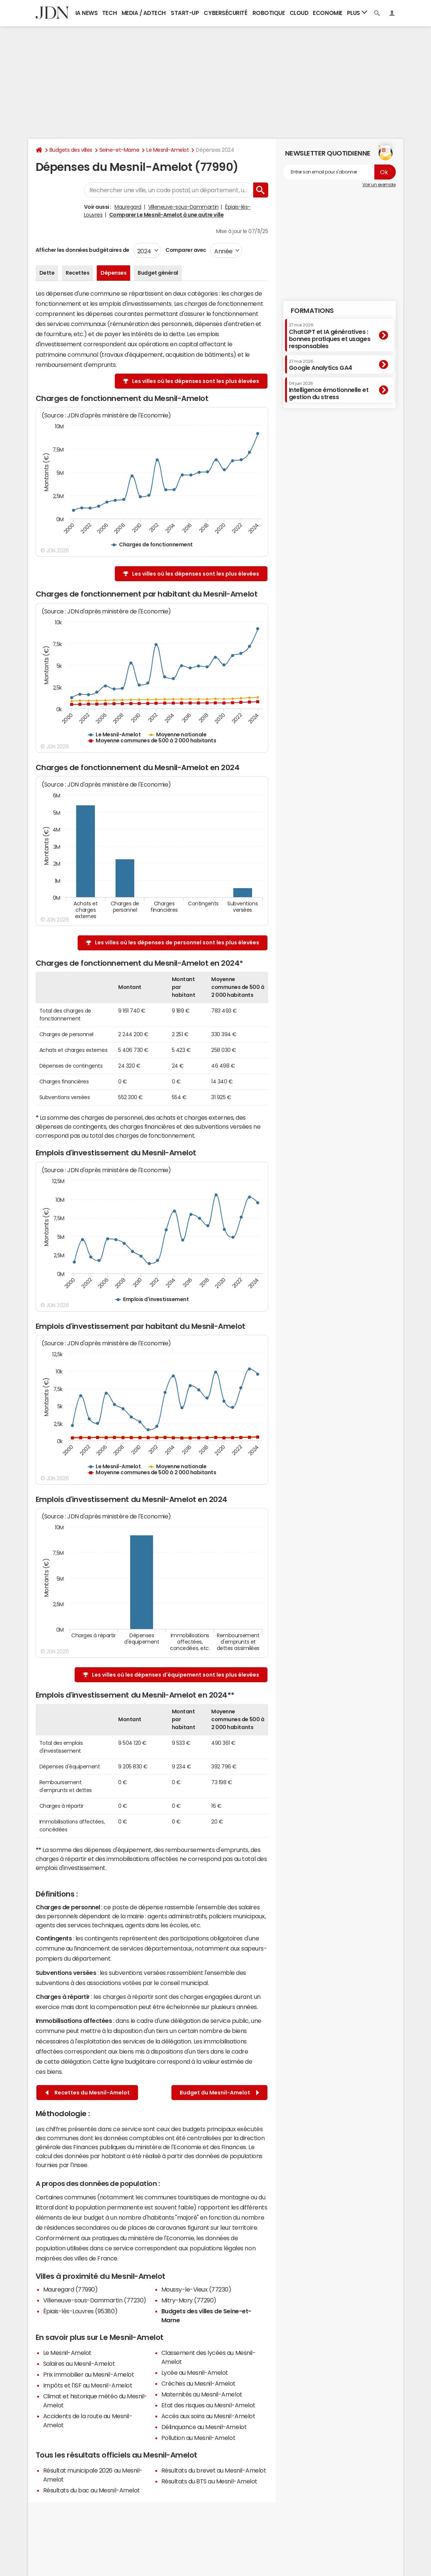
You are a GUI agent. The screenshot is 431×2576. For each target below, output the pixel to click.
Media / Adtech (144, 13)
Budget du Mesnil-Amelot (219, 2093)
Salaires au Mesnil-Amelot (79, 2364)
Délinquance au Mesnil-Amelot (204, 2427)
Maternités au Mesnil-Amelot (201, 2394)
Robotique (268, 13)
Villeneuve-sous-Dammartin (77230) (94, 2300)
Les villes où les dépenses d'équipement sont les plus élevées (175, 1674)
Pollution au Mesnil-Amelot (198, 2438)
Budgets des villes (71, 150)
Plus (357, 12)
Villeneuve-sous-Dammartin (183, 206)
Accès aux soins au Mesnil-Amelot (208, 2416)
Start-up (185, 13)
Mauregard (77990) (70, 2289)
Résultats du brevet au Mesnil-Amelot (213, 2470)
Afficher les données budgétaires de (82, 250)
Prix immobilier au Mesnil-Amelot (88, 2374)
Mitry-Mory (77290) (188, 2300)
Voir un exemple (379, 185)
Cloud (299, 13)
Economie (327, 13)
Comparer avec (185, 250)
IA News (86, 13)
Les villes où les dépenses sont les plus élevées (195, 381)
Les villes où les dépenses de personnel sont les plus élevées (177, 942)
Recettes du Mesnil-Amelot (87, 2093)
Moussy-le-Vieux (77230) (196, 2289)
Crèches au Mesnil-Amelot (198, 2383)
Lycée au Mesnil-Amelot (194, 2373)
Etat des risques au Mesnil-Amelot (208, 2405)
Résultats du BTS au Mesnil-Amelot (209, 2481)
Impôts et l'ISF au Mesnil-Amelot (87, 2385)
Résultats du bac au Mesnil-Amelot (91, 2490)
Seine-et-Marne (119, 150)
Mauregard (127, 206)
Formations (312, 310)
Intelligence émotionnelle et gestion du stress (329, 390)
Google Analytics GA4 (320, 365)
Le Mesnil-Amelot (167, 150)
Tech (109, 13)
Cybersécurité (225, 13)
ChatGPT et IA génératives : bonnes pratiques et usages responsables (330, 336)
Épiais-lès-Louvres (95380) (80, 2311)
